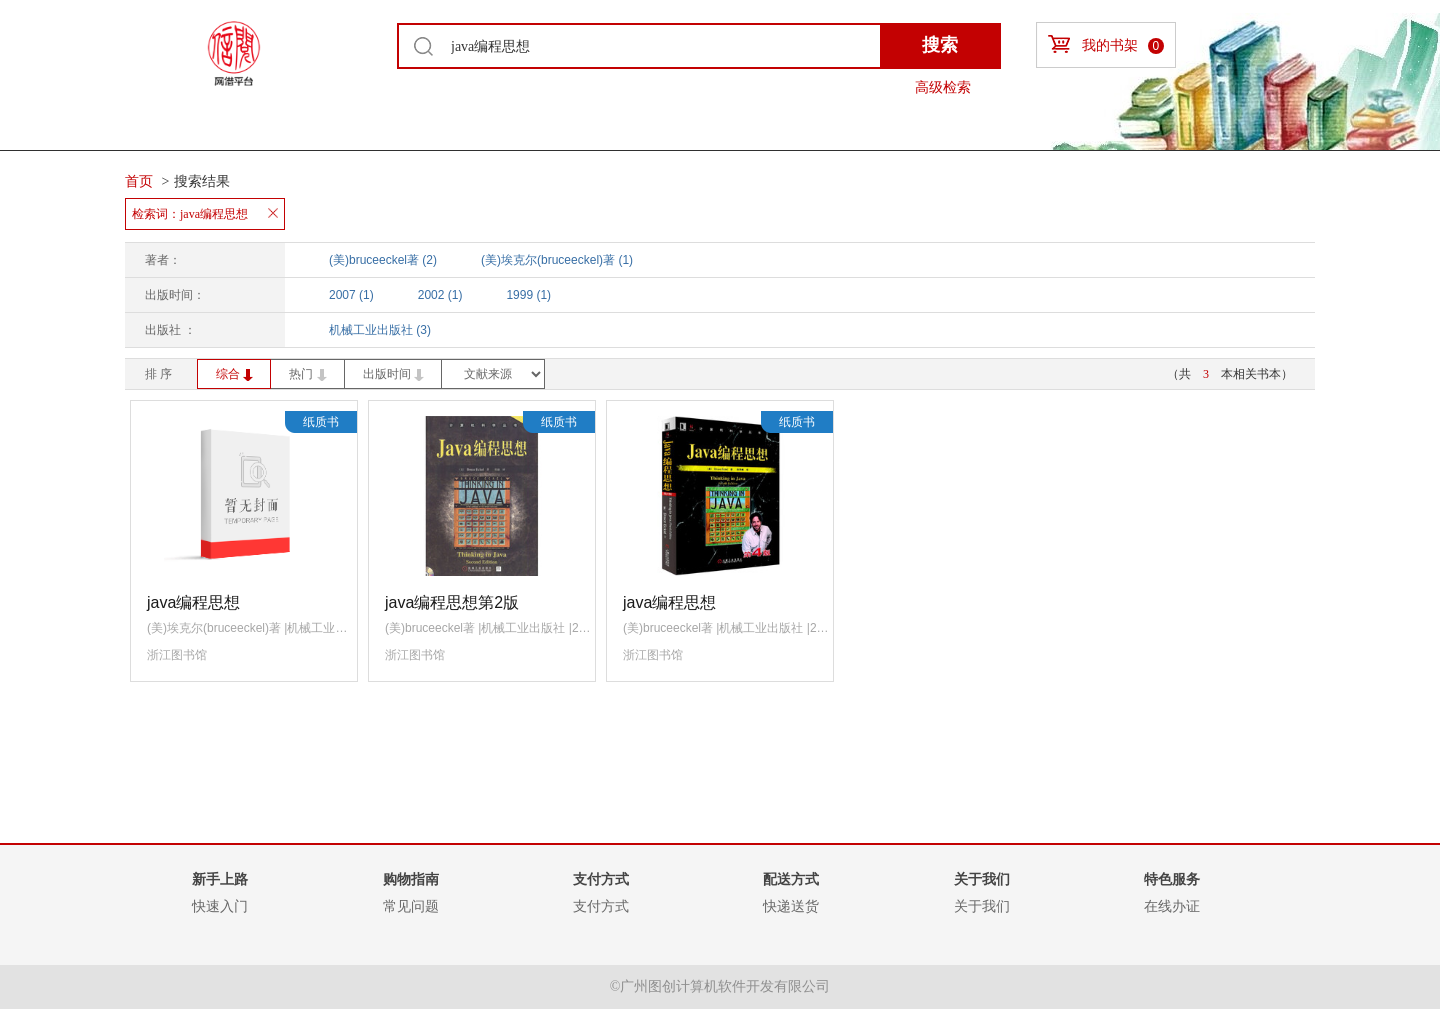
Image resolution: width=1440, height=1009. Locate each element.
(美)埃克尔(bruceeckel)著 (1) (557, 260)
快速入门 (220, 906)
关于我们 (982, 906)
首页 (139, 181)
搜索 (940, 45)
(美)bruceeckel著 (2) (383, 260)
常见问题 (411, 906)
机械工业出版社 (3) (380, 330)
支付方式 (601, 906)
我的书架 (1106, 44)
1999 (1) (528, 295)
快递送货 (791, 906)
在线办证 (1172, 906)
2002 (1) (440, 295)
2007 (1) (351, 295)
